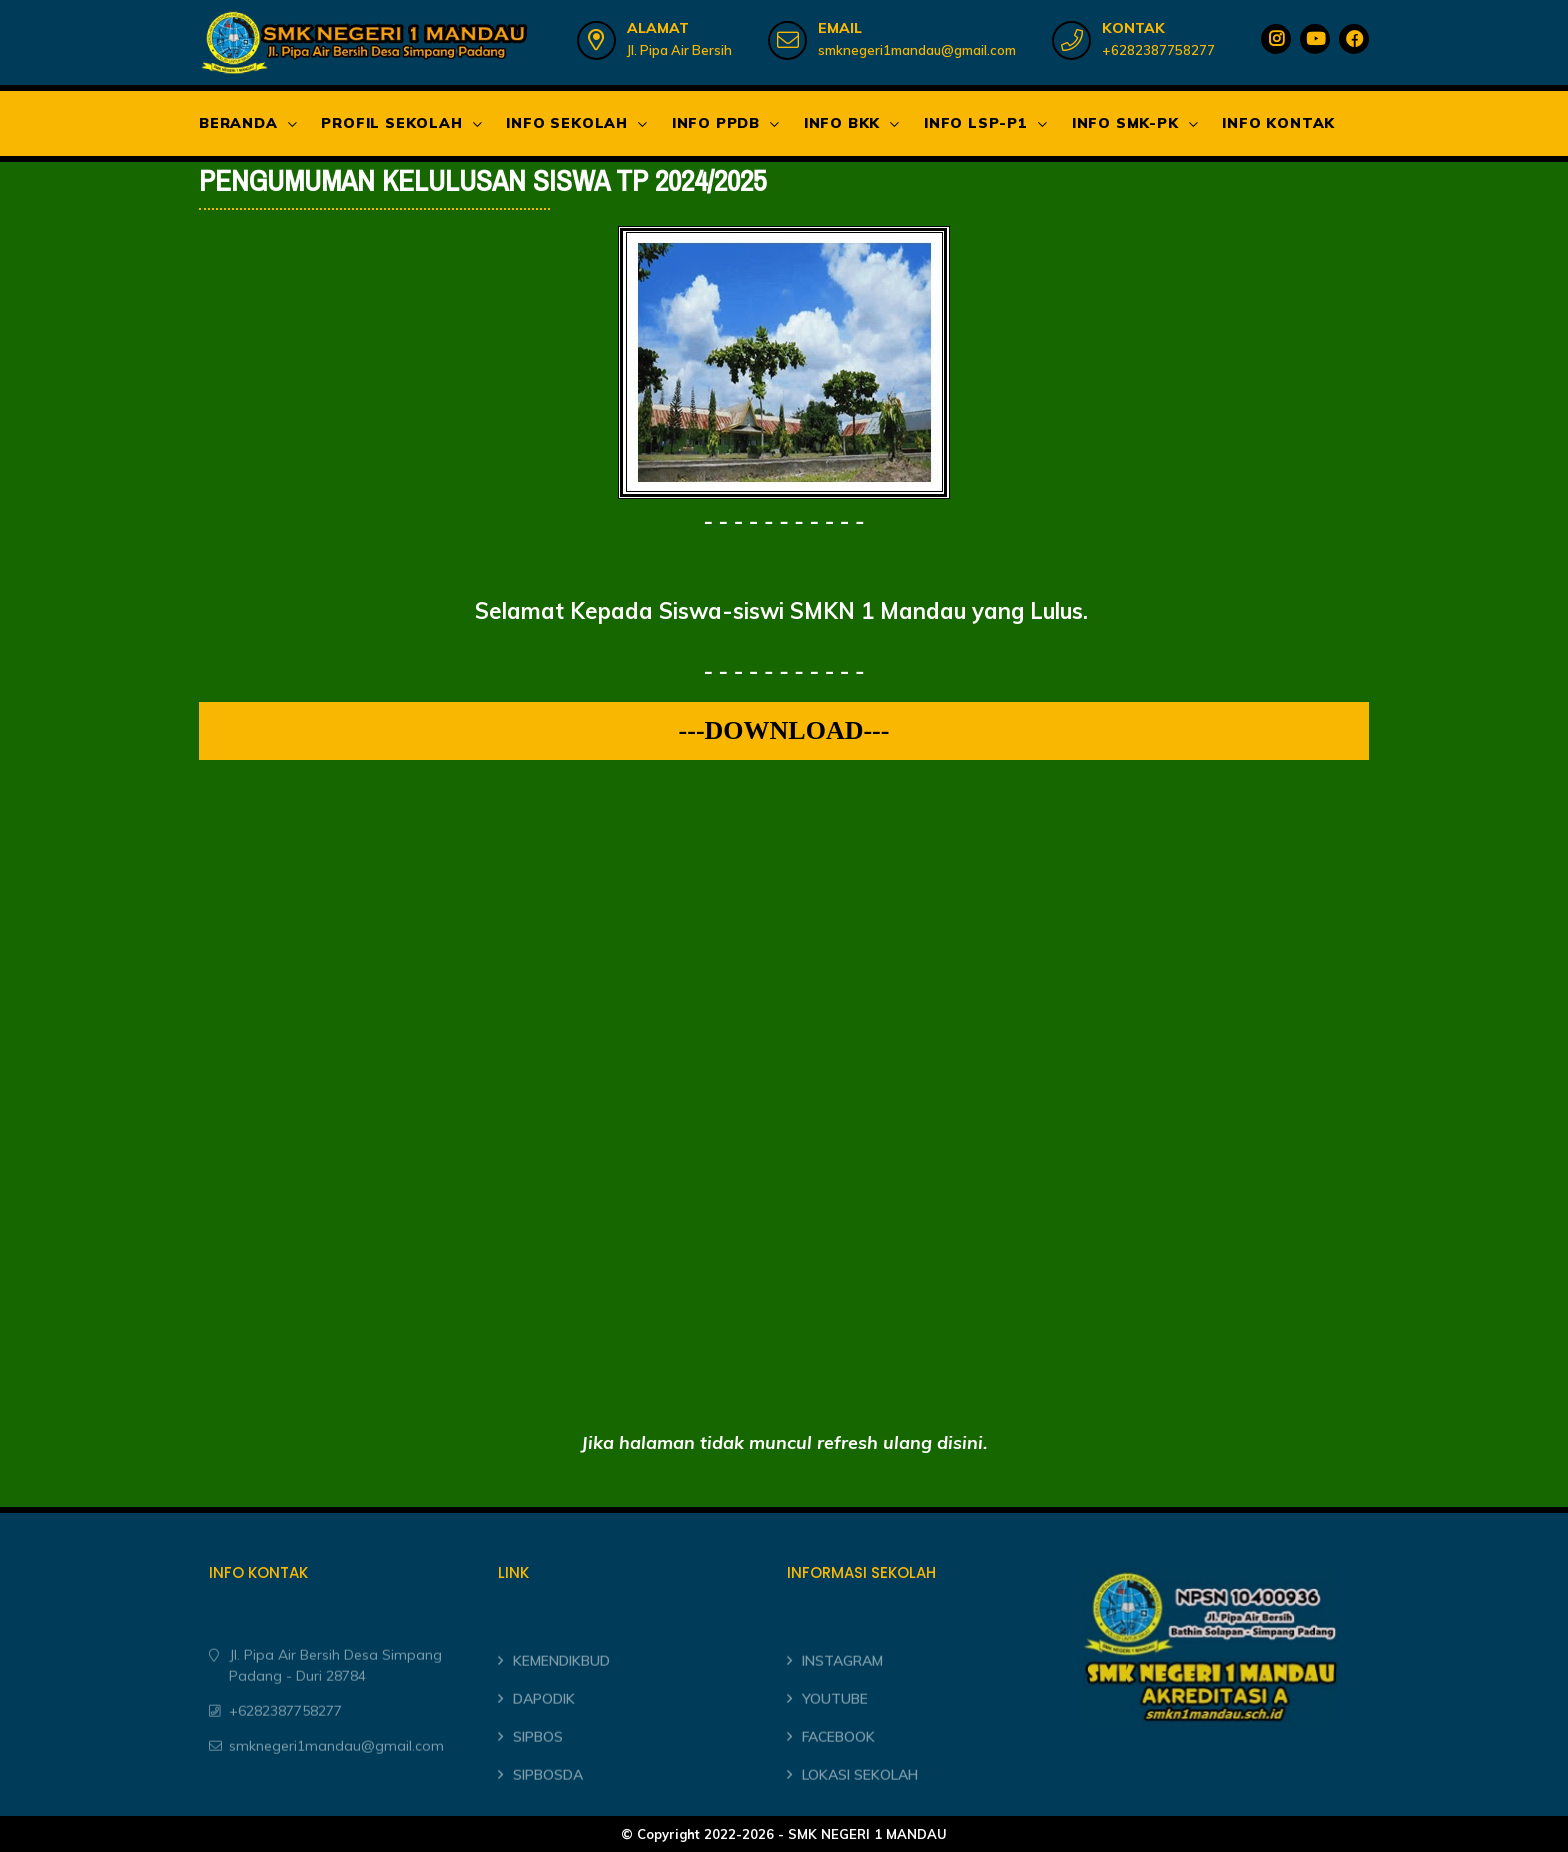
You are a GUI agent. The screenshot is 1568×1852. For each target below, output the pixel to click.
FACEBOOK (838, 1774)
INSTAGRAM (842, 1699)
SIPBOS (538, 1774)
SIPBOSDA (548, 1812)
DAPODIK (544, 1737)
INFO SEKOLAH (567, 123)
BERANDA (238, 123)
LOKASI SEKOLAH (860, 1812)
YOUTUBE (835, 1737)
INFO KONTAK (1278, 123)
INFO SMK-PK (1125, 123)
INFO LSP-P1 (976, 123)
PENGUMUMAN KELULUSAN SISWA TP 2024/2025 (482, 181)
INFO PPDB (716, 123)
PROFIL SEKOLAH (391, 123)
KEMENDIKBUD (561, 1699)
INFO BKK (842, 123)
